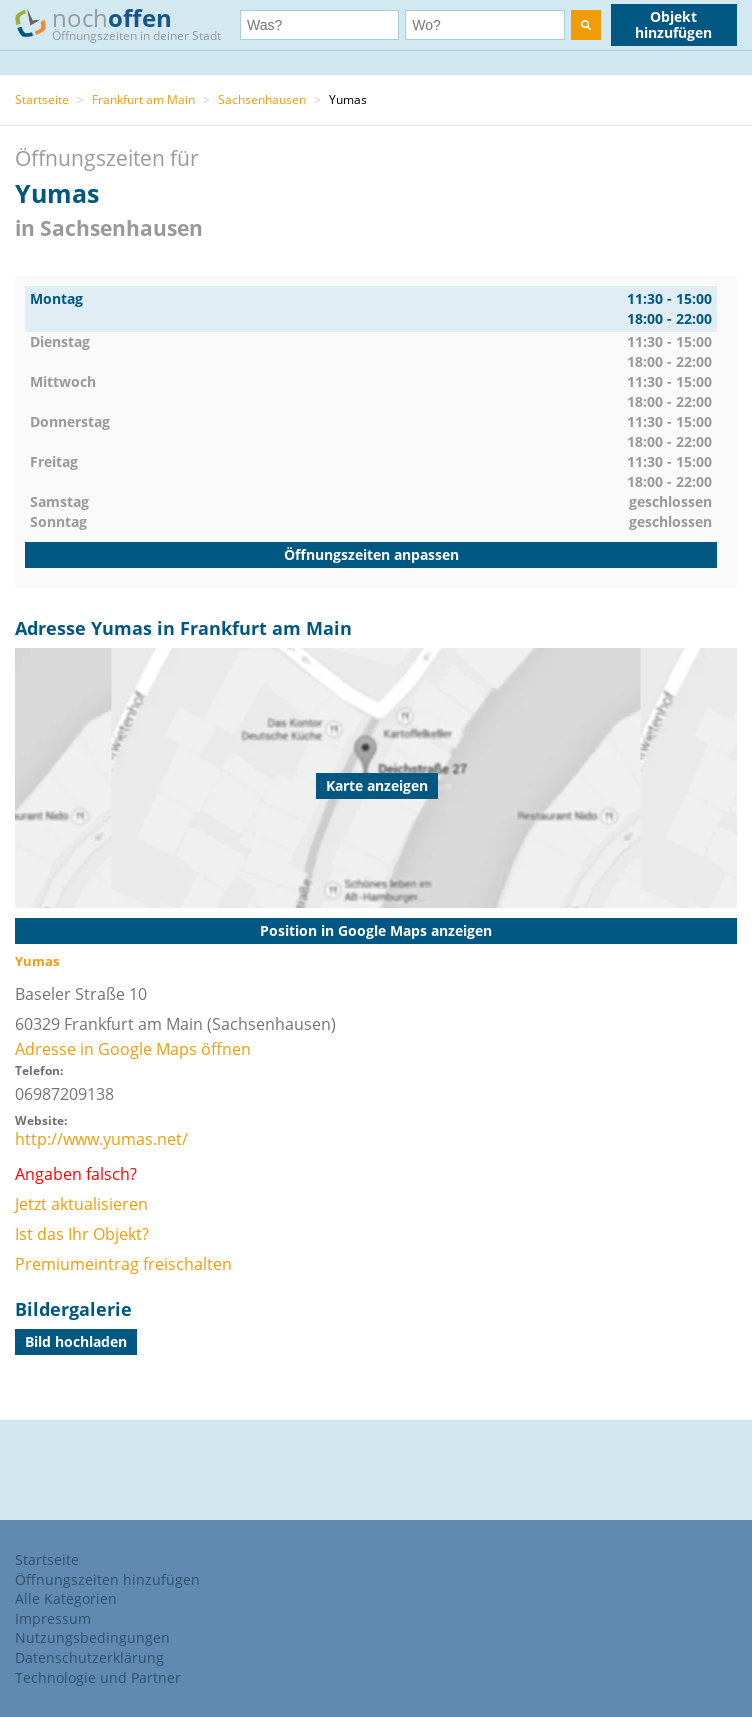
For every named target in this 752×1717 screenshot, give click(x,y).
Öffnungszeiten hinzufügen (107, 1579)
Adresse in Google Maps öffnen (133, 1049)
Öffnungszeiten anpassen (371, 554)
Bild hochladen (76, 1341)
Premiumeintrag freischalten (123, 1264)
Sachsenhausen (262, 99)
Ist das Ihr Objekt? (82, 1234)
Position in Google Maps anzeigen (376, 930)
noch (127, 23)
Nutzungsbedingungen (92, 1637)
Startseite (42, 99)
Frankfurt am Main (143, 99)
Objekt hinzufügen (673, 24)
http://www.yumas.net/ (101, 1139)
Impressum (53, 1618)
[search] (586, 25)
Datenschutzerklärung (89, 1657)
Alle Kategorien (66, 1598)
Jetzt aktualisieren (81, 1204)
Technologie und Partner (98, 1677)
